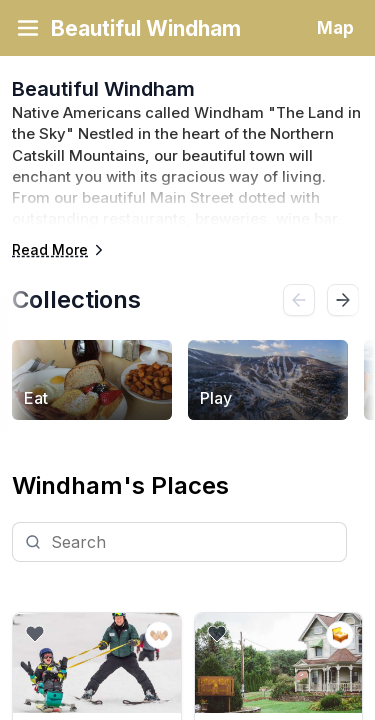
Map (335, 28)
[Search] (179, 542)
